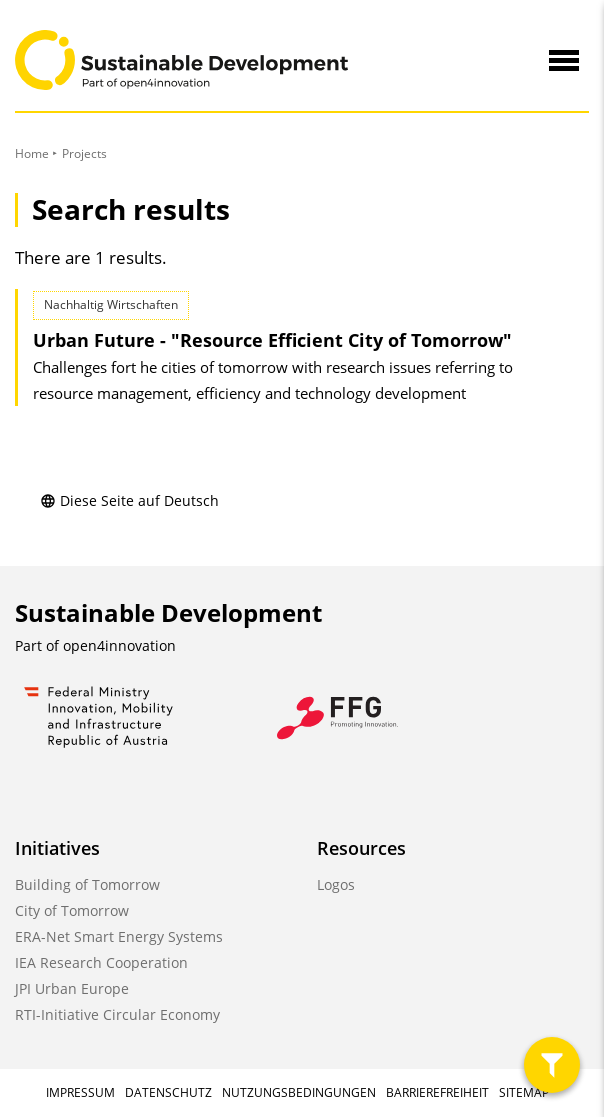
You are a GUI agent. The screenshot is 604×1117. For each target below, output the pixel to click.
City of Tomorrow (72, 910)
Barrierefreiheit (437, 1092)
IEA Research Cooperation (101, 962)
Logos (336, 884)
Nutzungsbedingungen (299, 1092)
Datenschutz (168, 1092)
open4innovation (119, 645)
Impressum (80, 1092)
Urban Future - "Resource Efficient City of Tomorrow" (272, 340)
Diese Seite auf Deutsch (129, 500)
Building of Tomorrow (87, 884)
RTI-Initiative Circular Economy (117, 1014)
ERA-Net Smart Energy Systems (119, 936)
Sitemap (524, 1092)
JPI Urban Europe (72, 988)
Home (32, 153)
